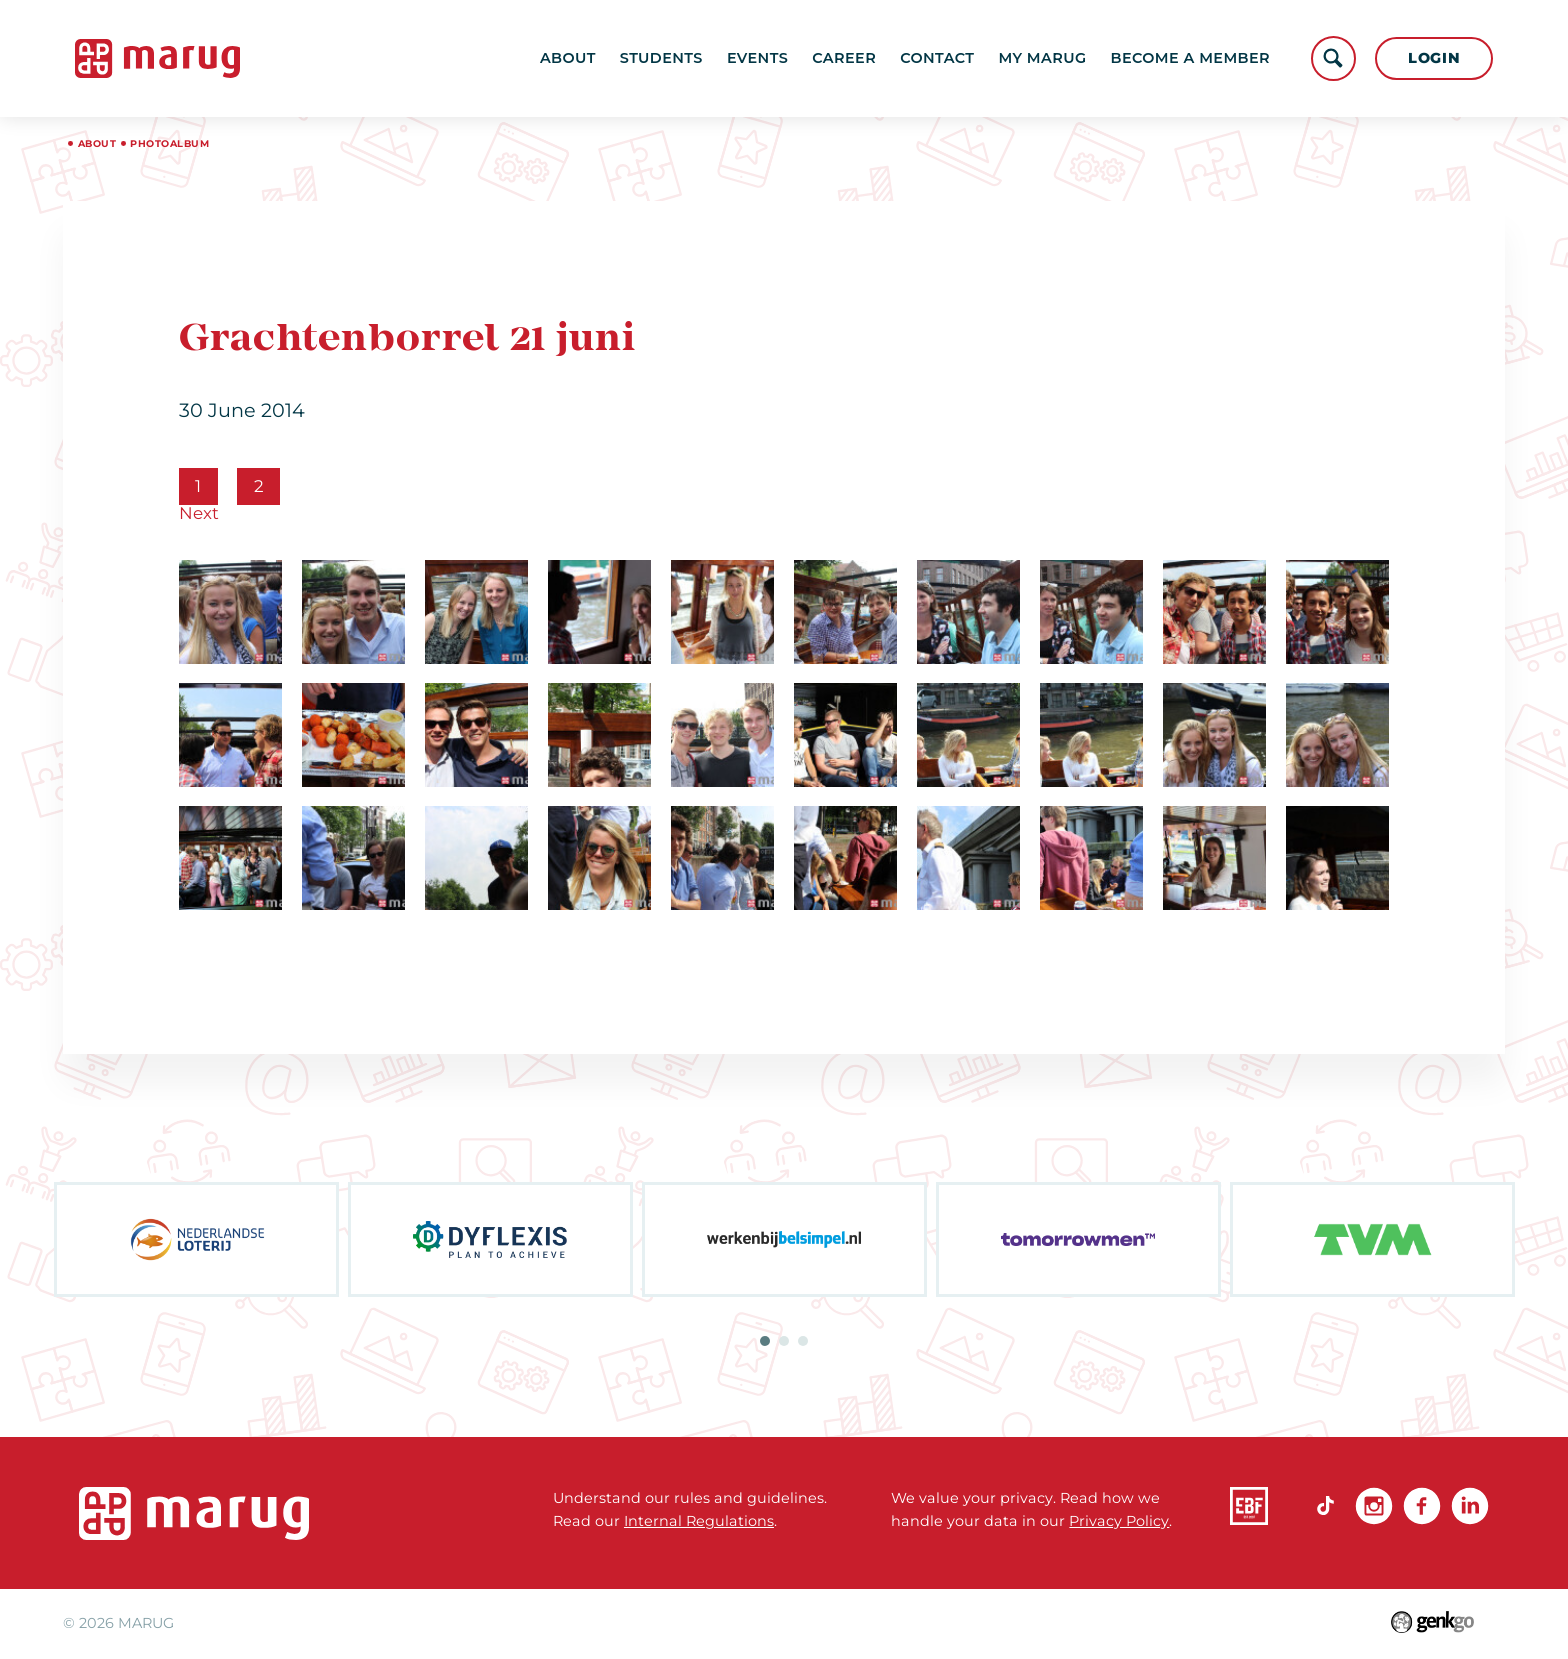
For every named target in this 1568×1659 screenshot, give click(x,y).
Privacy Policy (1119, 1521)
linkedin (1470, 1506)
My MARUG (1042, 58)
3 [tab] (803, 1341)
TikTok (1326, 1506)
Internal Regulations (699, 1521)
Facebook (1422, 1506)
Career (844, 58)
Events (757, 58)
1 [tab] (765, 1341)
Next (199, 513)
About (568, 58)
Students (661, 58)
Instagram (1374, 1506)
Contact (937, 58)
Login (1434, 58)
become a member (1191, 58)
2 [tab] (784, 1341)
